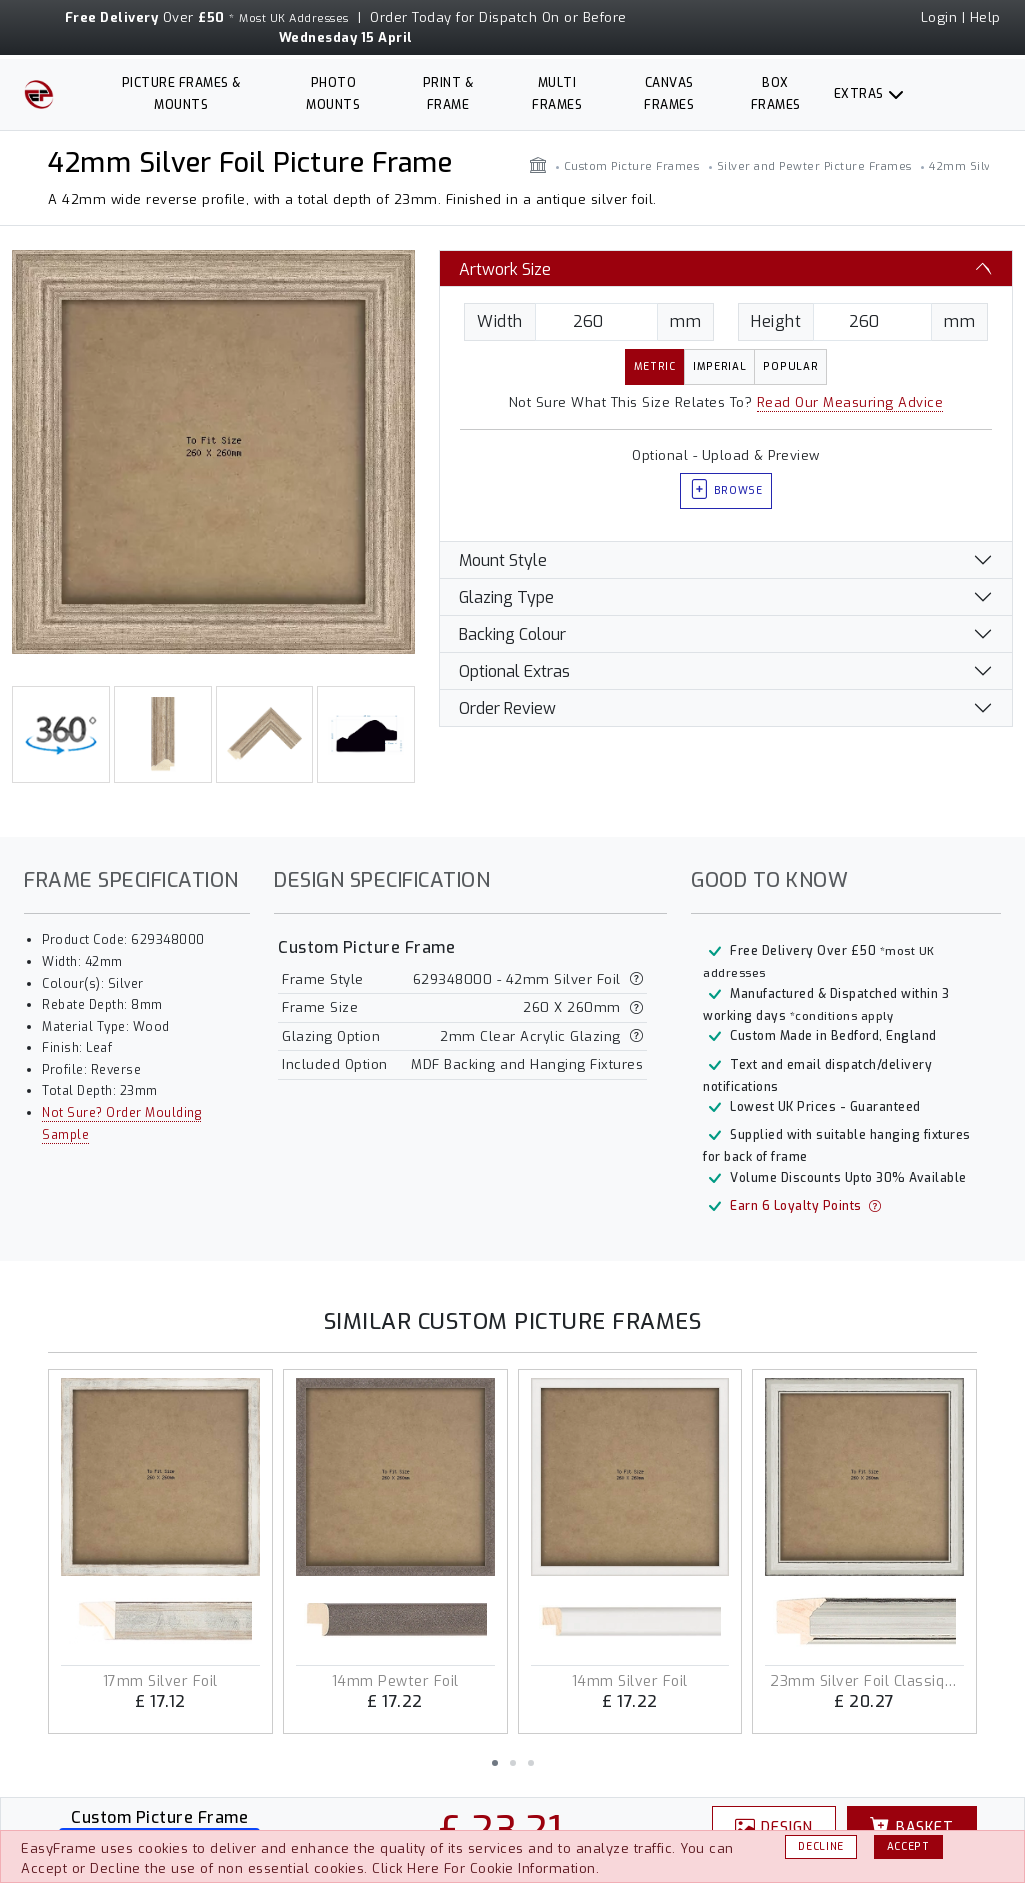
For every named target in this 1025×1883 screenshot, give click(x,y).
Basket (912, 1827)
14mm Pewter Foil (395, 1681)
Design (774, 1827)
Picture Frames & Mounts (181, 94)
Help (985, 17)
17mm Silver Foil (160, 1681)
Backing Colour (512, 634)
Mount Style (503, 560)
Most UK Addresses (294, 18)
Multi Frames (557, 94)
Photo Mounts (333, 94)
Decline (821, 1846)
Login (939, 17)
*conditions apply (842, 1016)
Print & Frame (448, 94)
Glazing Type (506, 597)
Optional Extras (514, 671)
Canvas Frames (669, 94)
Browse (726, 491)
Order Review (507, 708)
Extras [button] (859, 94)
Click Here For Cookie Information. (485, 1868)
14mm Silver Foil (630, 1681)
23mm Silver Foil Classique (864, 1681)
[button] (495, 1763)
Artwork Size (505, 269)
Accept (908, 1846)
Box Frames (776, 94)
